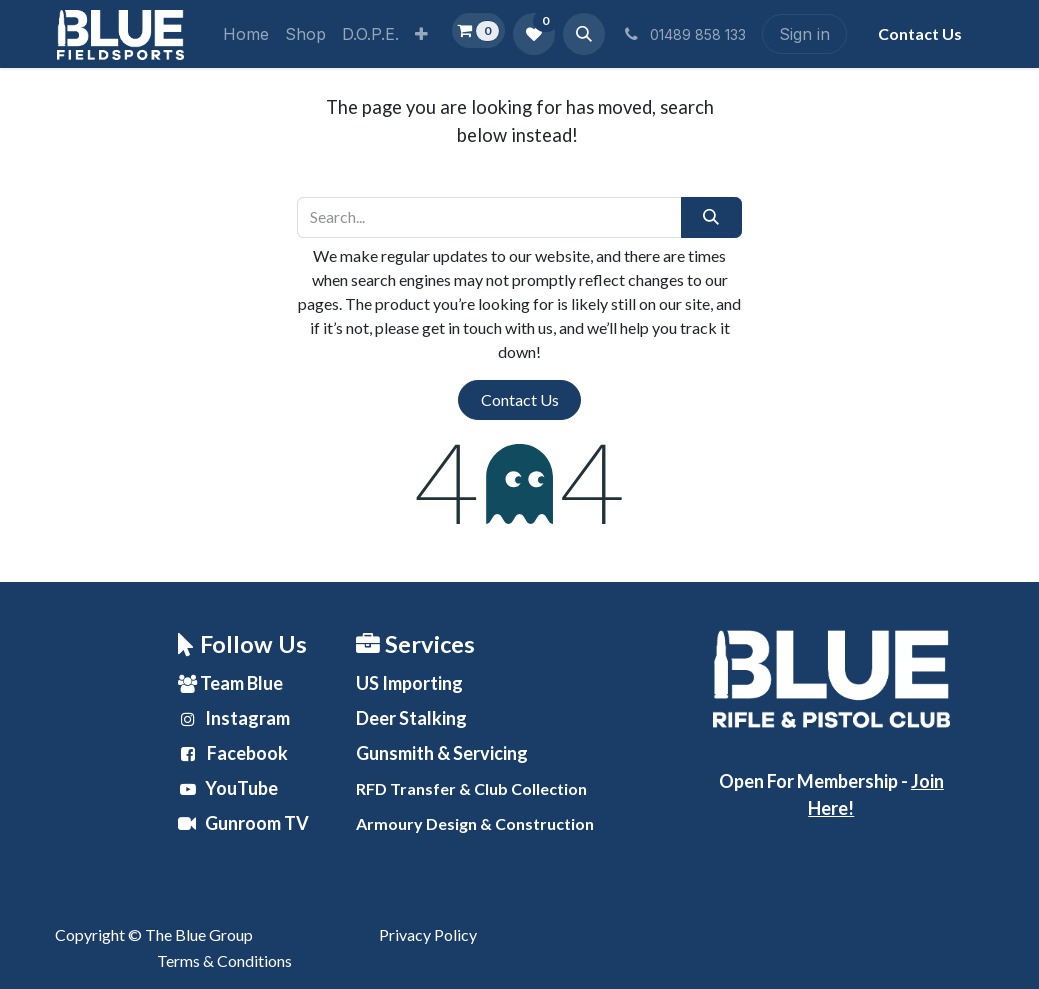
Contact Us (520, 399)
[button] (584, 34)
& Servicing (442, 753)
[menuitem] (246, 34)
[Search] (711, 217)
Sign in (804, 34)
